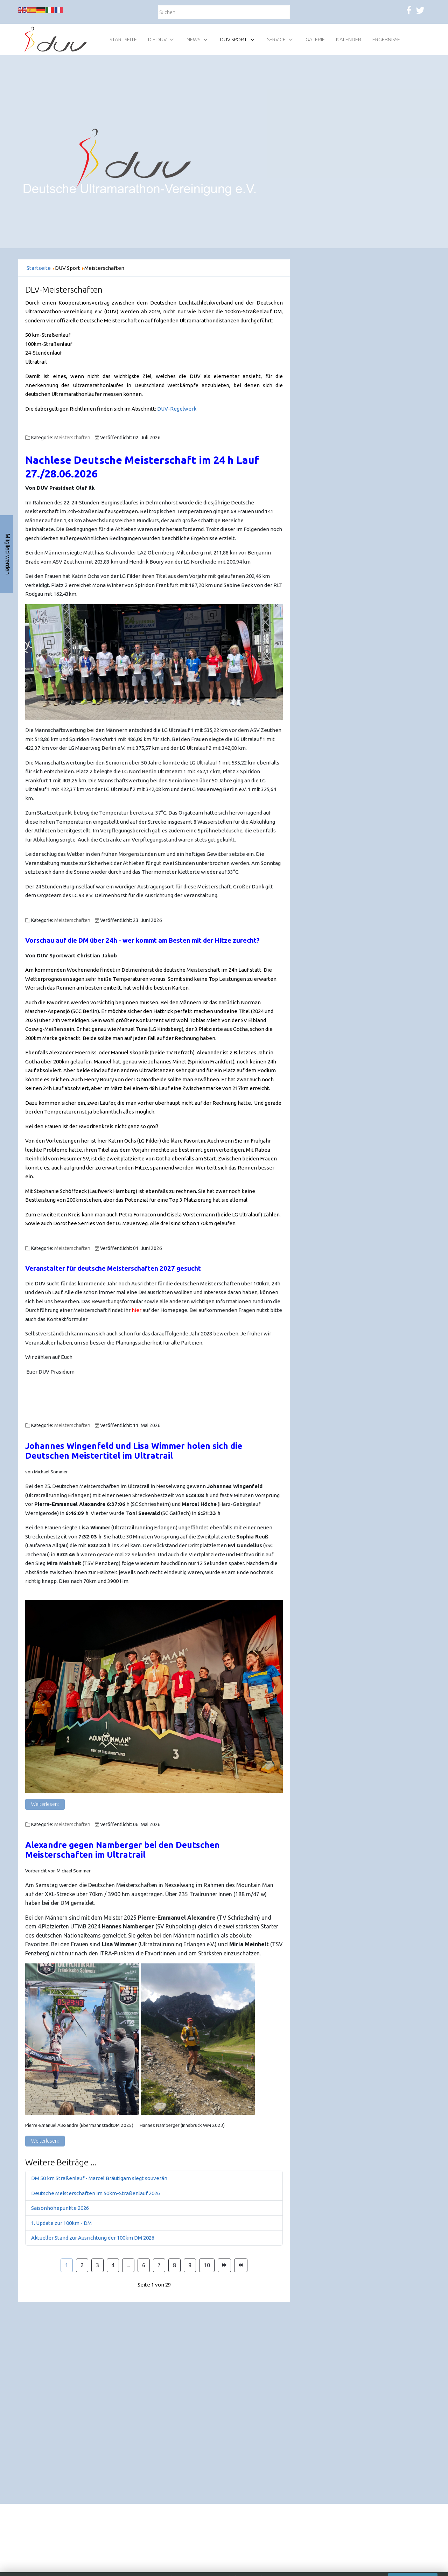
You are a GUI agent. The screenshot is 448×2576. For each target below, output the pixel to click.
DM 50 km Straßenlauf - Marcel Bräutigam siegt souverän (99, 2178)
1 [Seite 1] (66, 2265)
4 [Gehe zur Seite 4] (112, 2265)
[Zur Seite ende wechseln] (240, 2266)
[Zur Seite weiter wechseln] (224, 2266)
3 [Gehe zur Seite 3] (97, 2265)
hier (136, 1310)
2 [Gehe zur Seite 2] (82, 2265)
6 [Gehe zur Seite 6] (143, 2265)
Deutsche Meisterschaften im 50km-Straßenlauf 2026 (95, 2193)
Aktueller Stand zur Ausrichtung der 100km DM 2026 (92, 2238)
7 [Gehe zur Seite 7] (159, 2265)
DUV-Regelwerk (176, 409)
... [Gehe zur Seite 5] (128, 2265)
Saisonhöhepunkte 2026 (60, 2208)
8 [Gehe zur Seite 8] (174, 2265)
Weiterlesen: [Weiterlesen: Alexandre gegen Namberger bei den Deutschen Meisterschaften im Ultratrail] (45, 2141)
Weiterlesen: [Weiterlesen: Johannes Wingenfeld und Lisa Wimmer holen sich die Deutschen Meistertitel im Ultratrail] (45, 1804)
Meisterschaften (72, 437)
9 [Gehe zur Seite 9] (189, 2265)
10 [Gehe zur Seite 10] (207, 2265)
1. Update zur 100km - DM (61, 2223)
